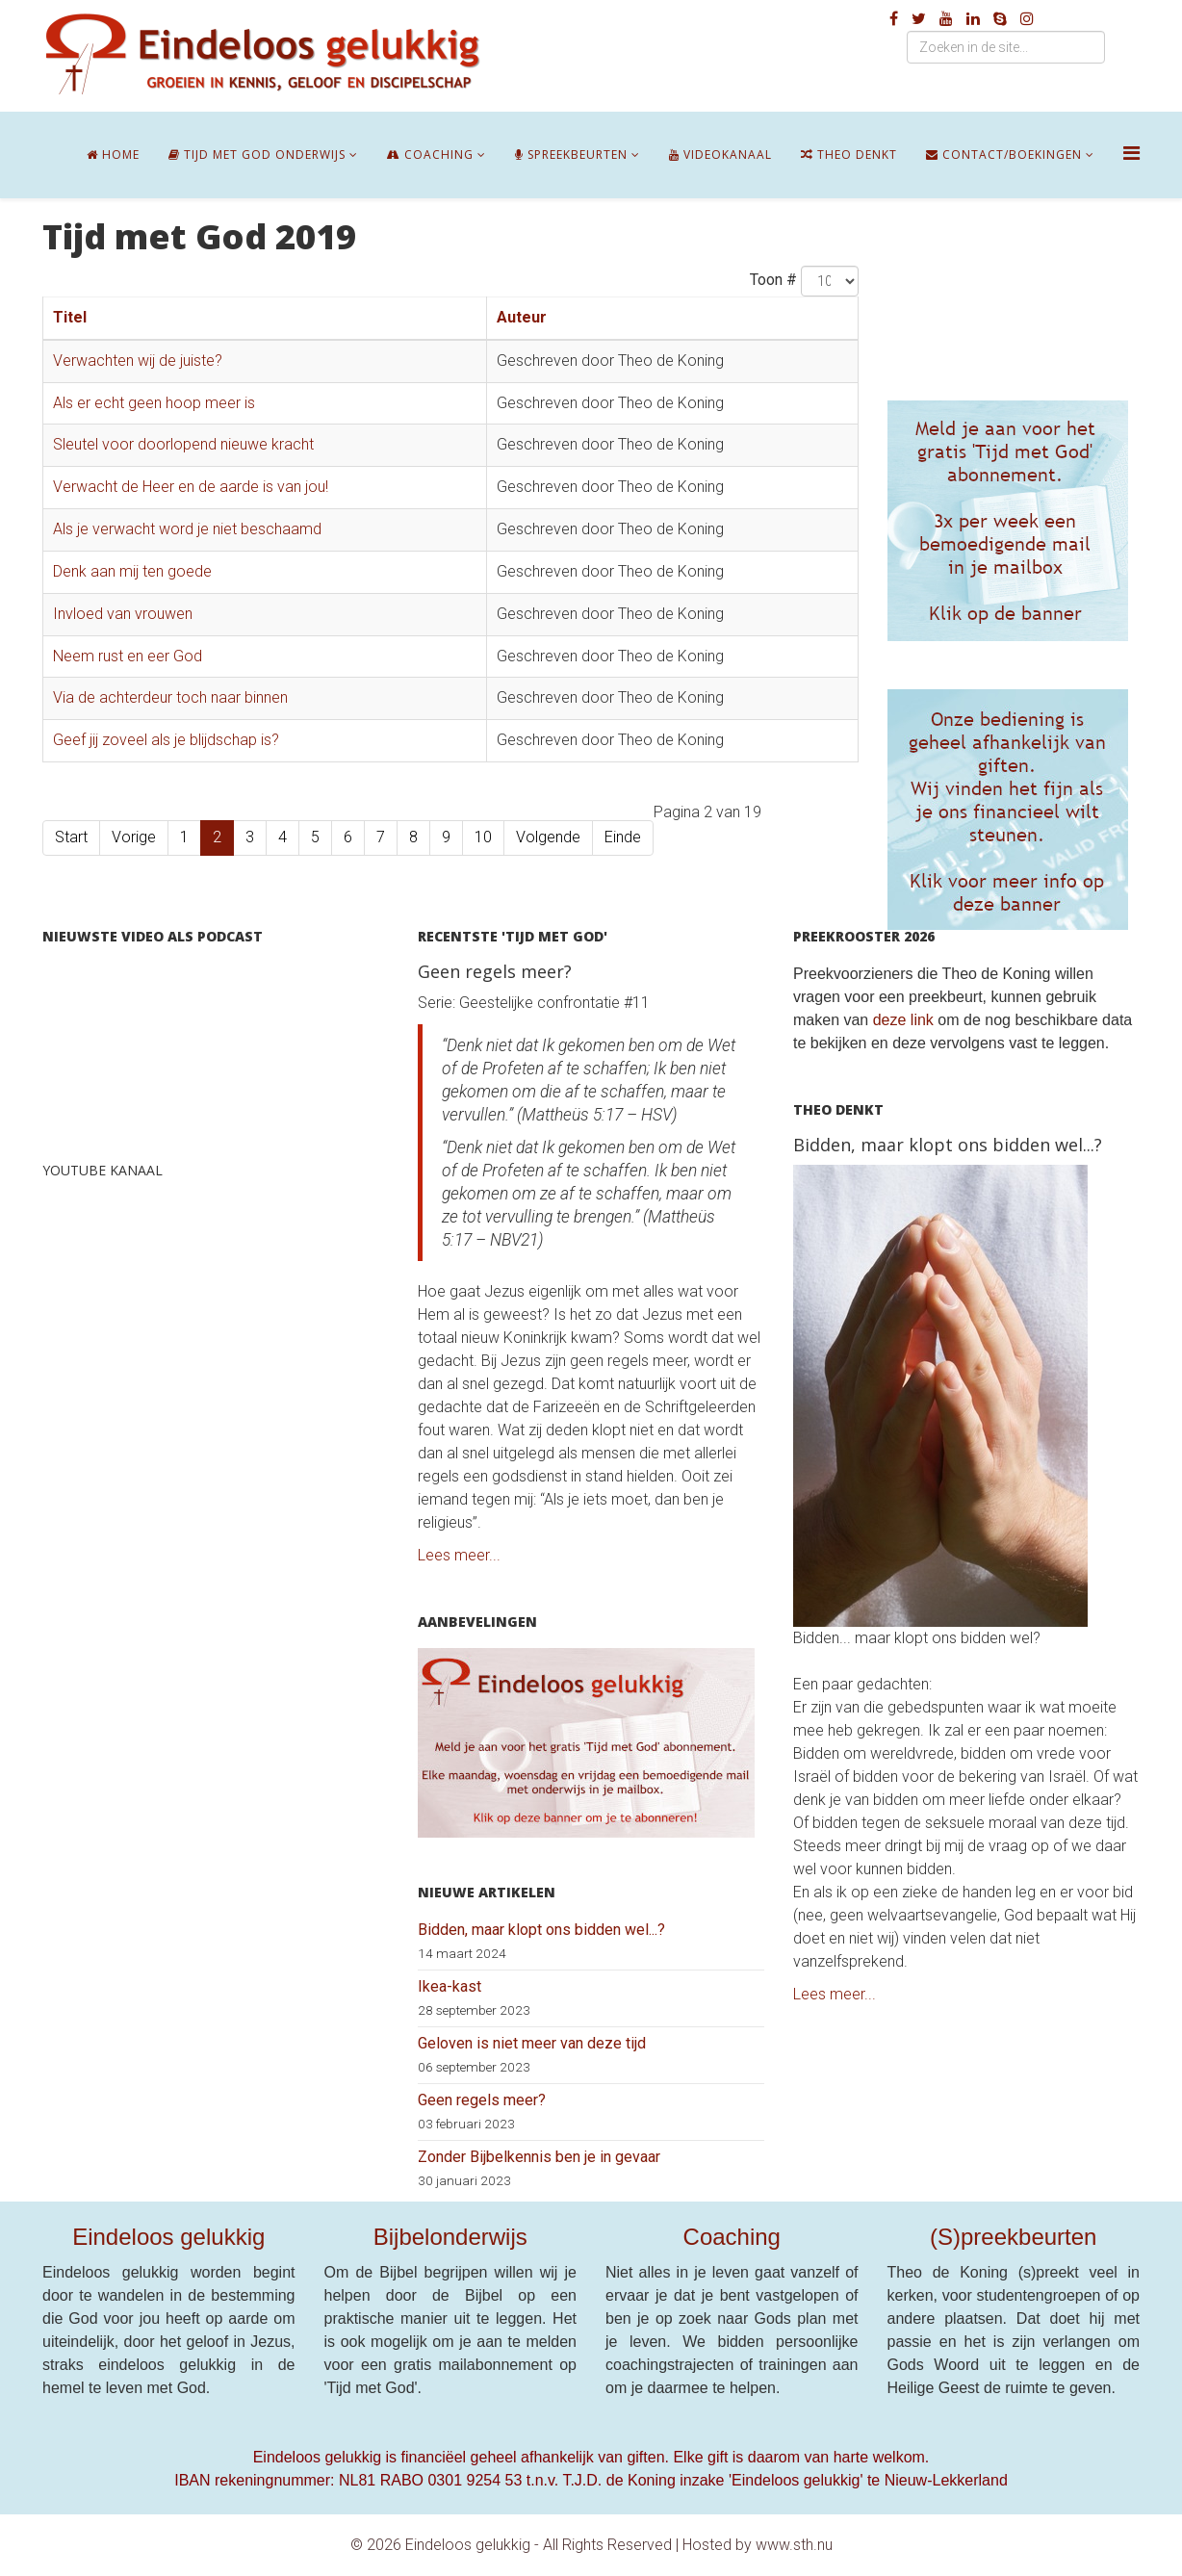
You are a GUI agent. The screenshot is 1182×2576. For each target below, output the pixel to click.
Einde (622, 837)
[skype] (1000, 19)
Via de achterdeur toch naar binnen (170, 697)
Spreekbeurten (571, 154)
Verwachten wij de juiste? (137, 360)
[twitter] (919, 19)
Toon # (773, 279)
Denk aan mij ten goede (132, 571)
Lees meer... (459, 1555)
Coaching (430, 154)
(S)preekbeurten (1013, 2237)
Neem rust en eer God (127, 656)
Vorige (134, 837)
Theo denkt (849, 154)
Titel (70, 317)
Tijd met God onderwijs (257, 154)
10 (483, 837)
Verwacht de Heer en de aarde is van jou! (190, 486)
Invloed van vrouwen (123, 614)
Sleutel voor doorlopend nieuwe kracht (183, 444)
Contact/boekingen (1004, 154)
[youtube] (946, 19)
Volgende (548, 837)
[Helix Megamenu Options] (1131, 153)
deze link (903, 1020)
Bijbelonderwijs (450, 2237)
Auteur (522, 317)
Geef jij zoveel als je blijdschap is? (166, 740)
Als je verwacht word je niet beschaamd (187, 529)
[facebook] (893, 19)
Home (113, 154)
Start (71, 837)
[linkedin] (973, 19)
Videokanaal (720, 154)
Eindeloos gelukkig (168, 2237)
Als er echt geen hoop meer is (154, 403)
